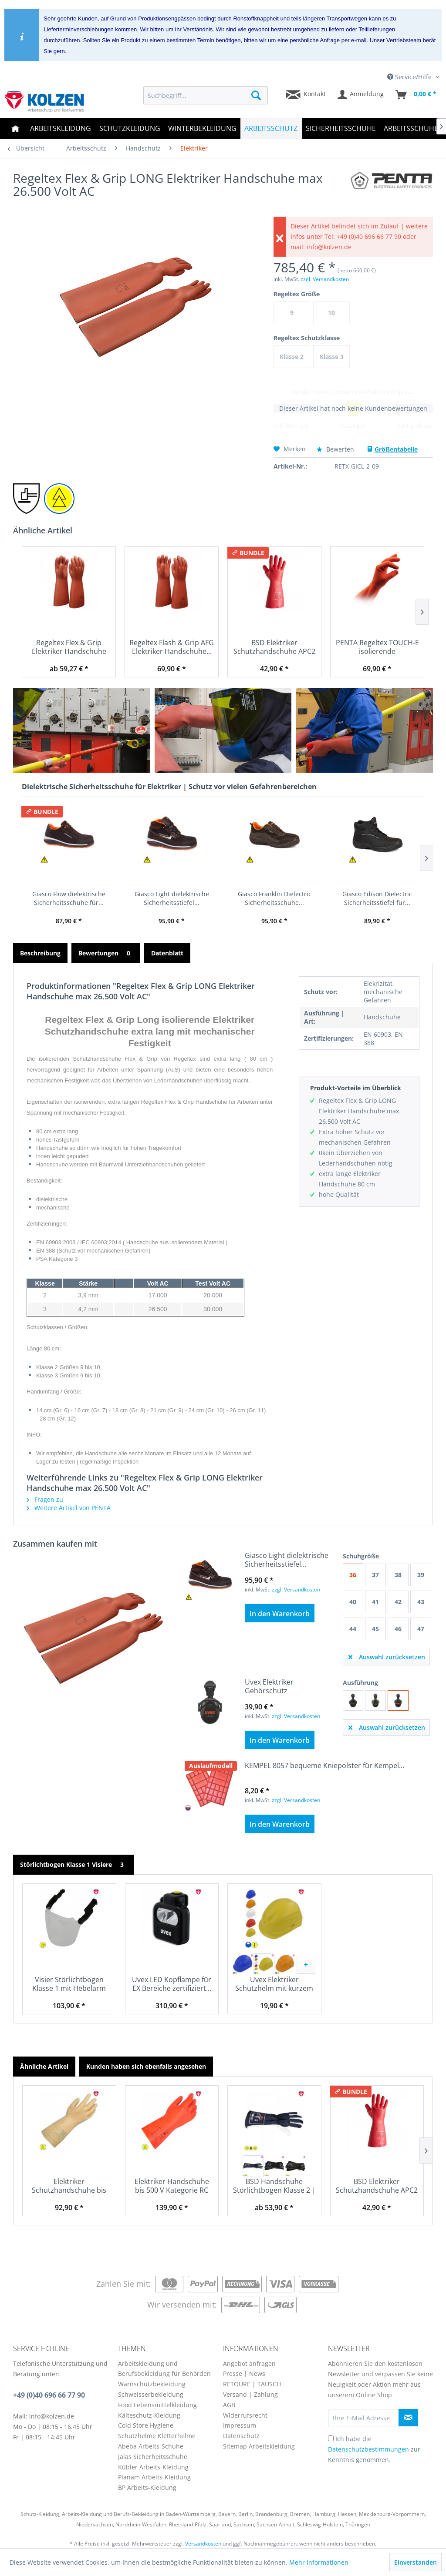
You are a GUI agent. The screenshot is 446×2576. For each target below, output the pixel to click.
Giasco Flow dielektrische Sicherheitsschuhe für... (68, 898)
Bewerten (336, 449)
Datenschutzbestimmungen (368, 2449)
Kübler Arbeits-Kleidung (153, 2467)
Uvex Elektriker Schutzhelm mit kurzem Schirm (274, 1984)
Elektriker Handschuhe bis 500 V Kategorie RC (172, 2185)
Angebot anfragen (249, 2363)
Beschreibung (40, 953)
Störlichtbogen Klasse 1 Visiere (73, 1864)
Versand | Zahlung (250, 2394)
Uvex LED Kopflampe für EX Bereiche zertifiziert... (171, 1984)
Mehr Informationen (318, 2562)
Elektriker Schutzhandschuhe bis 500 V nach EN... (69, 2185)
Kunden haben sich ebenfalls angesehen (146, 2066)
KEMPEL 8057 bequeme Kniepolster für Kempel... (324, 1765)
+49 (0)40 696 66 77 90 (49, 2395)
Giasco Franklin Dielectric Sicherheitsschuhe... (274, 898)
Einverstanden (415, 2562)
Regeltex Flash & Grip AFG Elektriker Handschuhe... (171, 647)
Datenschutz (241, 2436)
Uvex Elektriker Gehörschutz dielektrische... (269, 1686)
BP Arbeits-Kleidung (147, 2487)
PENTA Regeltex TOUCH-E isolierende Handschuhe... (377, 647)
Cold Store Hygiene (145, 2425)
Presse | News (244, 2373)
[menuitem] (205, 95)
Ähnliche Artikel (44, 2066)
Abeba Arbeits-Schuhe (150, 2446)
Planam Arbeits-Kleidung (154, 2477)
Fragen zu (45, 1499)
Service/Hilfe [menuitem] (410, 77)
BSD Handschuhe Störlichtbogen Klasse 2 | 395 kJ (274, 2185)
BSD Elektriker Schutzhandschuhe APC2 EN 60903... (274, 647)
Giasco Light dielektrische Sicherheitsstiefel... (172, 898)
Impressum (239, 2425)
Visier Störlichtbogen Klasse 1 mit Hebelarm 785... (69, 1984)
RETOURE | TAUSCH (252, 2384)
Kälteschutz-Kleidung (149, 2415)
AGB (229, 2405)
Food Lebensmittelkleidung (157, 2405)
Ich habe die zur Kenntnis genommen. (374, 2449)
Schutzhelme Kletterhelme (157, 2436)
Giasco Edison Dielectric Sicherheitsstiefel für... (377, 898)
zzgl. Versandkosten (325, 279)
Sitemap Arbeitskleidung (259, 2446)
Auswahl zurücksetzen (386, 1655)
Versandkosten (203, 2543)
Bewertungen (105, 953)
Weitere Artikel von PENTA (69, 1508)
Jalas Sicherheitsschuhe (152, 2456)
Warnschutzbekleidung (152, 2384)
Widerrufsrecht (245, 2415)
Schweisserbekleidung (150, 2394)
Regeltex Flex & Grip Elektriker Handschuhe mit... (69, 647)
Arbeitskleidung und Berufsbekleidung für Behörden (164, 2368)
